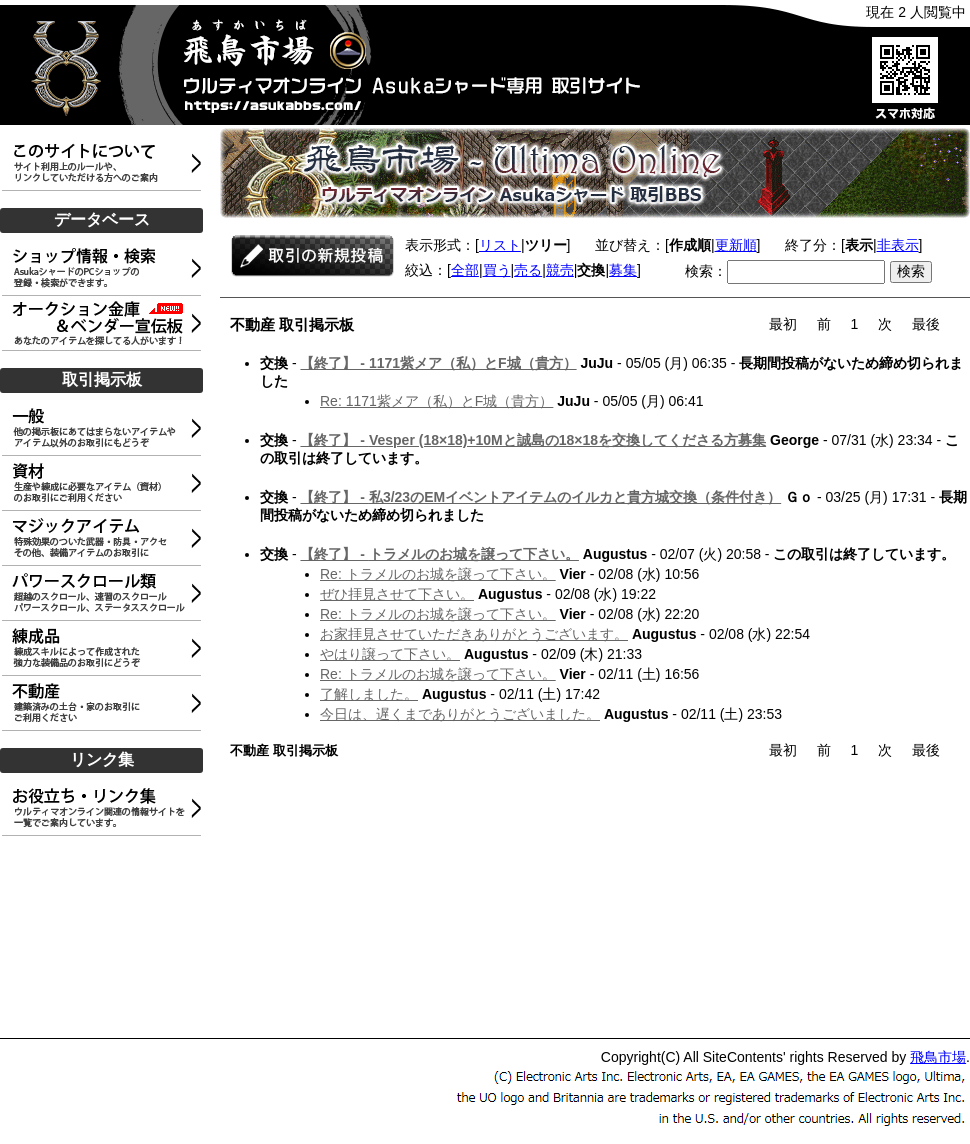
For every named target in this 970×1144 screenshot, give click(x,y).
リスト (500, 245)
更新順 (736, 245)
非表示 (898, 245)
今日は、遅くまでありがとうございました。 (460, 714)
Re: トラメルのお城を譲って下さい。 (438, 574)
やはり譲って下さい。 (390, 654)
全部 (465, 270)
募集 (623, 270)
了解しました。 (369, 694)
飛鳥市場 (938, 1057)
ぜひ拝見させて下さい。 (397, 594)
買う (497, 270)
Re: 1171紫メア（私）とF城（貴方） (436, 401)
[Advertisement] (105, 938)
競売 (560, 270)
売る (528, 270)
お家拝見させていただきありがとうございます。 (474, 634)
